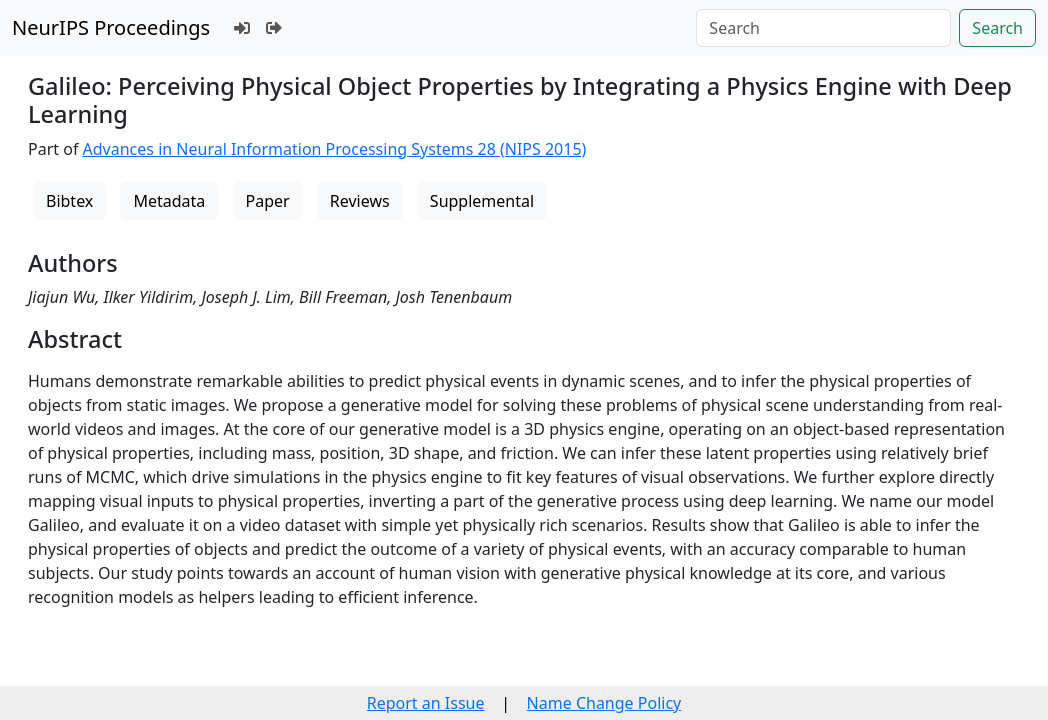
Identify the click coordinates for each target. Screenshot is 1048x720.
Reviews (360, 201)
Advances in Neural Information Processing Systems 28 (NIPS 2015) (335, 149)
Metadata (169, 201)
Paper (268, 201)
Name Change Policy (604, 703)
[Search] (823, 28)
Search (997, 28)
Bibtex (69, 201)
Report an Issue (426, 703)
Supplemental (482, 201)
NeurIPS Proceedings (111, 27)
